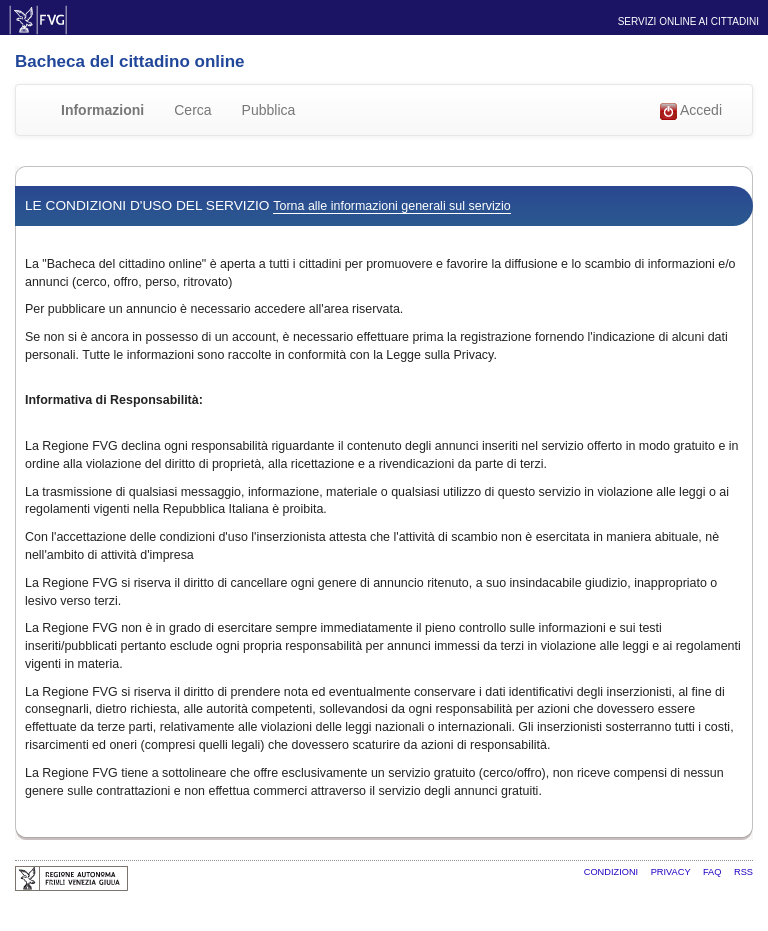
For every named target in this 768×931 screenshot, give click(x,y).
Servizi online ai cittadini (688, 21)
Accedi (691, 111)
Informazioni (102, 110)
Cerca (192, 110)
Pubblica (269, 110)
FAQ (713, 872)
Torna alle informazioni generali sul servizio (391, 206)
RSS (743, 872)
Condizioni (612, 872)
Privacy (672, 872)
